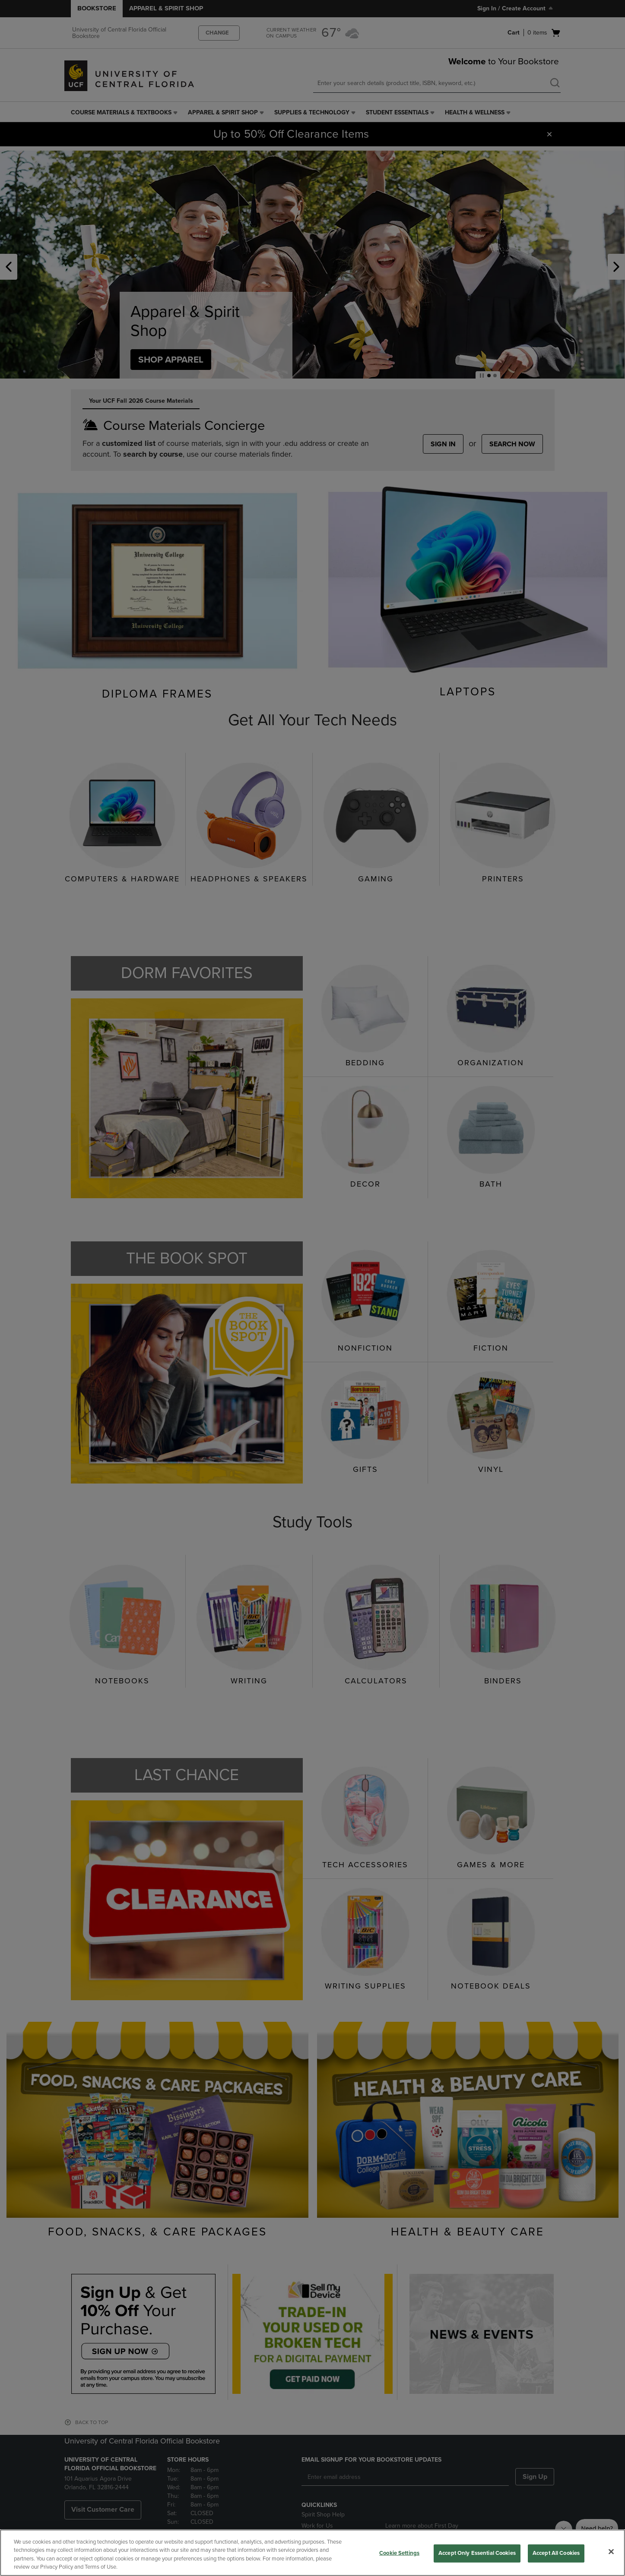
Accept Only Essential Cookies (477, 2553)
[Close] (611, 2551)
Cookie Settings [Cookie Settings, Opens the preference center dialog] (399, 2553)
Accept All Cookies (556, 2553)
